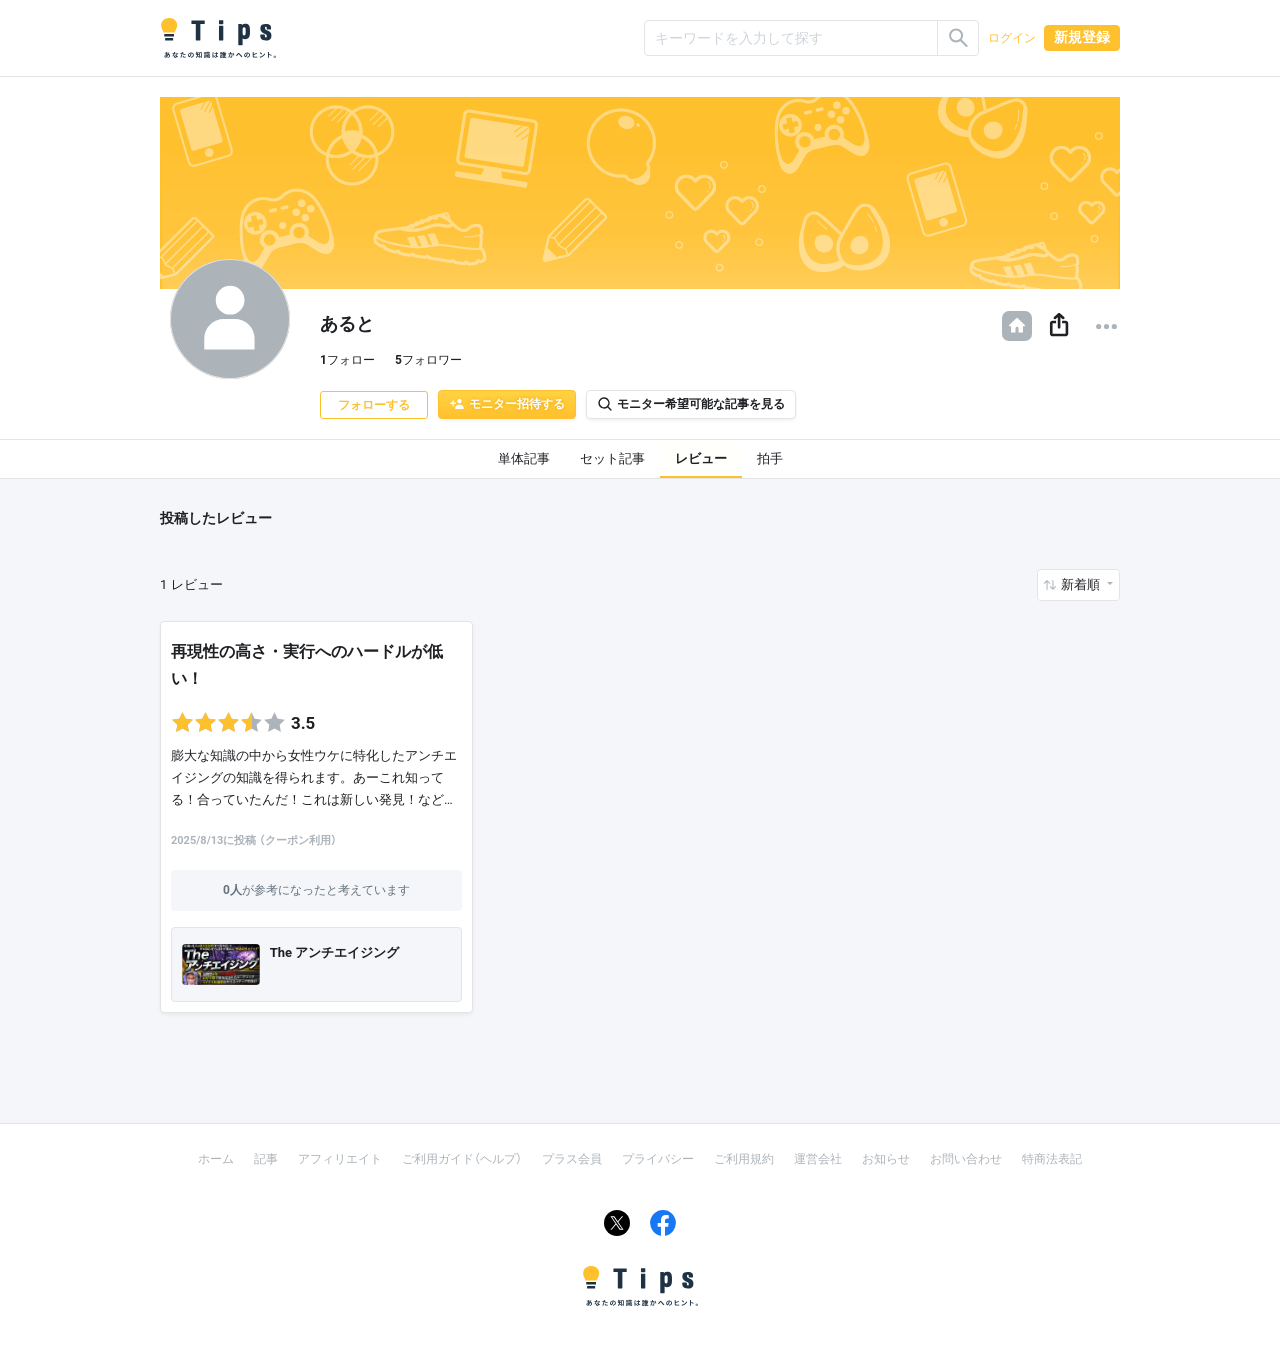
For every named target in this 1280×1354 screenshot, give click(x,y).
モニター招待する (507, 404)
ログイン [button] (1012, 38)
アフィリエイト (340, 1159)
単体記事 (524, 458)
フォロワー (428, 360)
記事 (266, 1159)
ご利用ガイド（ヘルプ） (462, 1159)
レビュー (701, 458)
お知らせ (886, 1159)
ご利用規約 (744, 1159)
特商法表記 (1052, 1159)
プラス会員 (572, 1159)
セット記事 (612, 458)
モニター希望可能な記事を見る (691, 404)
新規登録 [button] (1082, 37)
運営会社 (818, 1159)
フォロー (347, 360)
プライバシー (658, 1159)
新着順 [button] (1082, 584)
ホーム (216, 1159)
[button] (1059, 326)
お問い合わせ (966, 1159)
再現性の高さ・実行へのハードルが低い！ (307, 665)
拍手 (770, 458)
